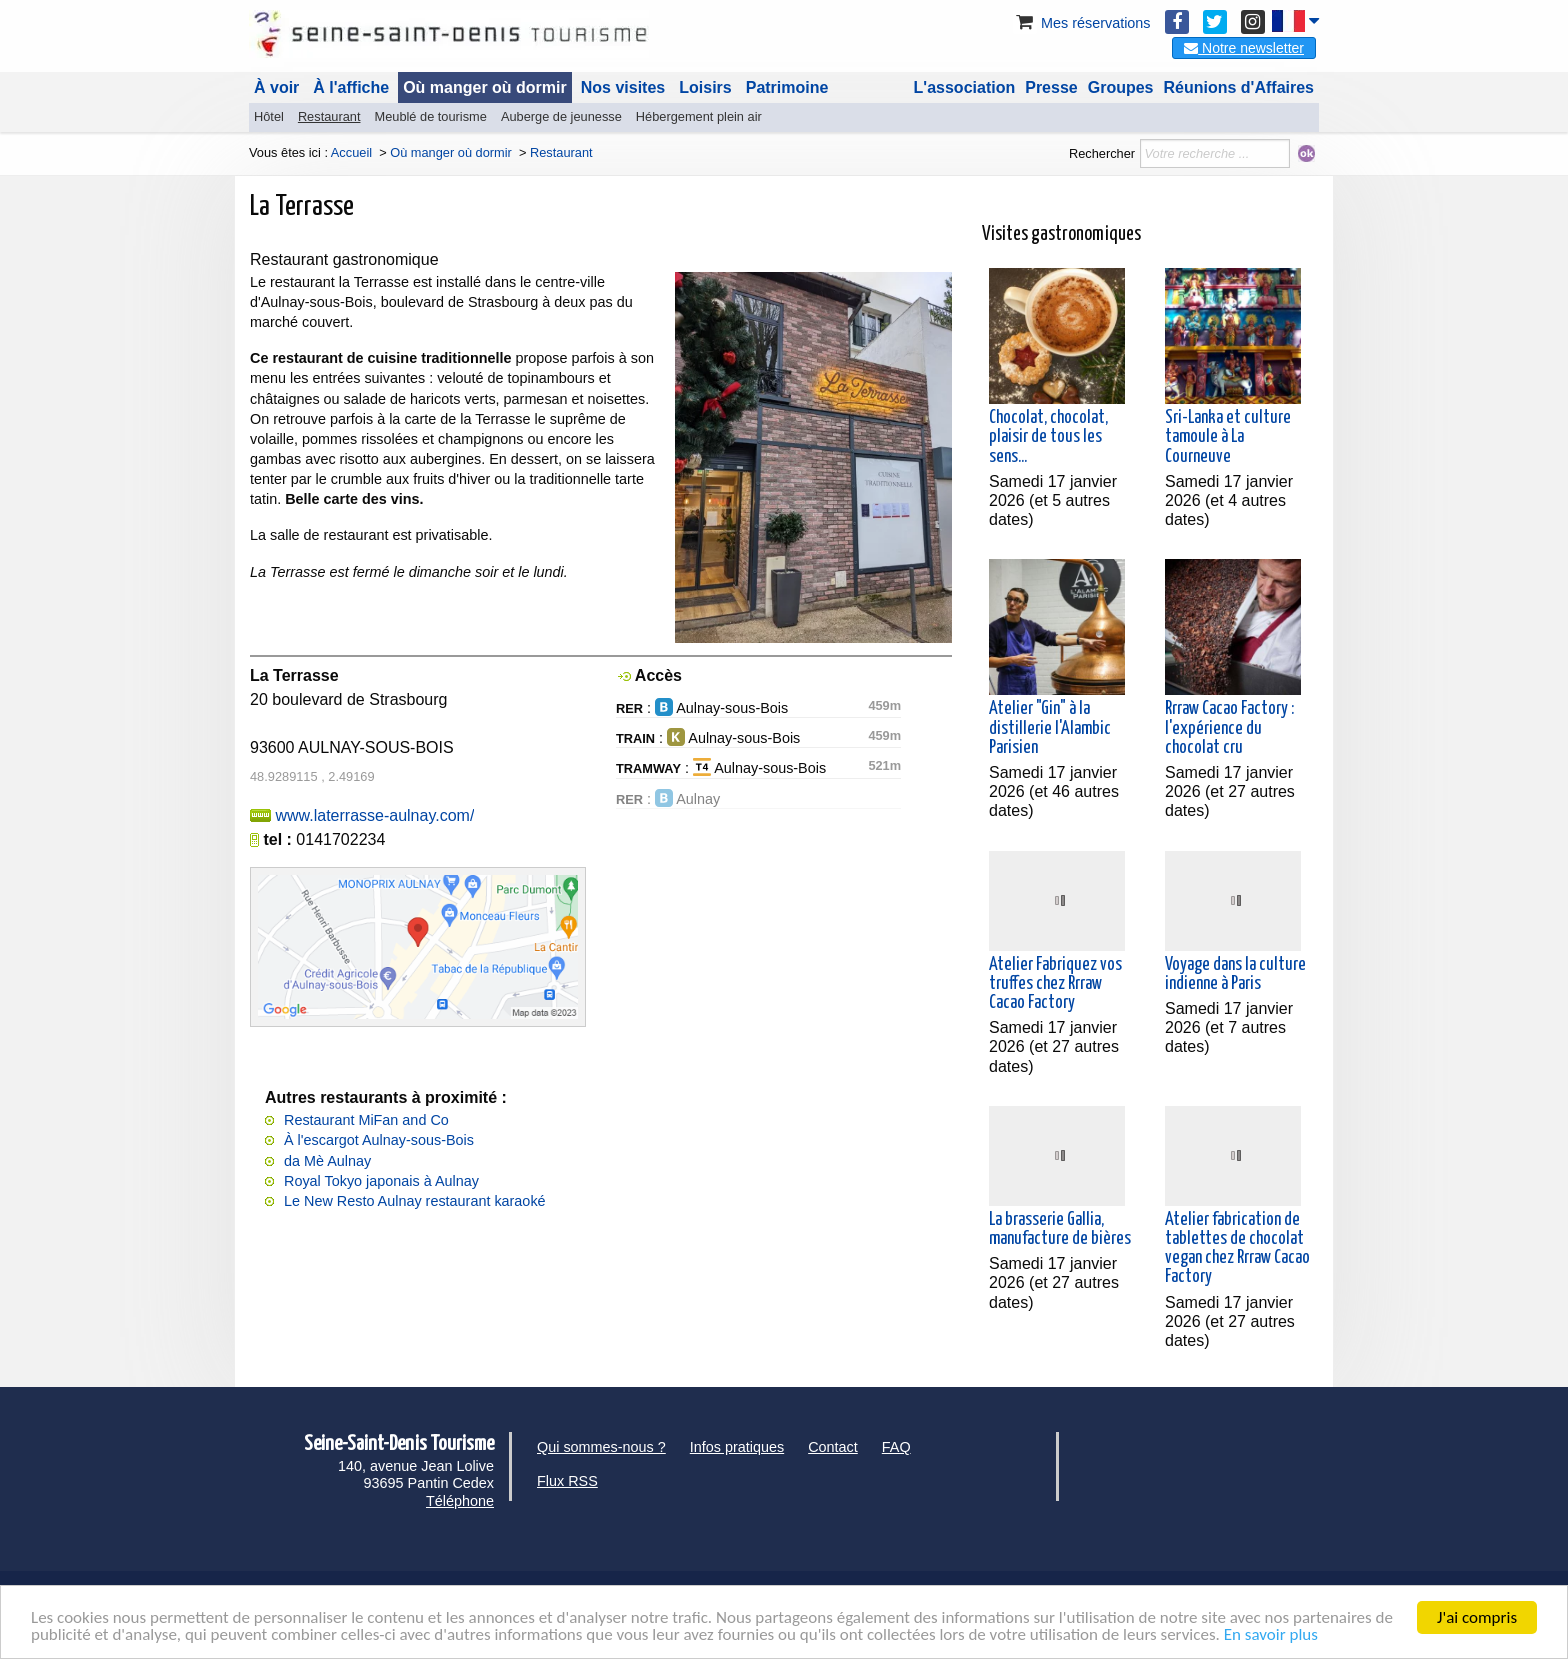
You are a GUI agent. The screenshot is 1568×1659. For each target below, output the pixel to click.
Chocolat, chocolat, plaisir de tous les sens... (1048, 437)
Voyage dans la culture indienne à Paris (1235, 974)
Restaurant (329, 116)
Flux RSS (567, 1481)
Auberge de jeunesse (561, 116)
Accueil (351, 152)
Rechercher (1102, 153)
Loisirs (705, 87)
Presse (1051, 87)
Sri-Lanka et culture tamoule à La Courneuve (1228, 437)
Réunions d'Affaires (1239, 87)
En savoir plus (1271, 1635)
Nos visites (623, 87)
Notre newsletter (1244, 48)
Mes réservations (1082, 23)
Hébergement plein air (699, 116)
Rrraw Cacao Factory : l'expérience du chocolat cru (1229, 728)
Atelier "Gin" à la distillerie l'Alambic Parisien (1050, 728)
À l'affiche (351, 87)
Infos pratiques (737, 1447)
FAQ (896, 1447)
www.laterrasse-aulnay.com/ (374, 815)
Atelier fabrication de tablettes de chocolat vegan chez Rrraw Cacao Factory (1237, 1249)
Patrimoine (787, 87)
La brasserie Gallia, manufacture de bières (1060, 1229)
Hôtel (269, 116)
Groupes (1121, 87)
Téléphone (460, 1501)
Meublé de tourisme (430, 116)
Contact (833, 1447)
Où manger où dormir (485, 87)
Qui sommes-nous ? (601, 1447)
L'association (965, 87)
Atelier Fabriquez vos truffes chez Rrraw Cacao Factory (1055, 984)
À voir (276, 87)
